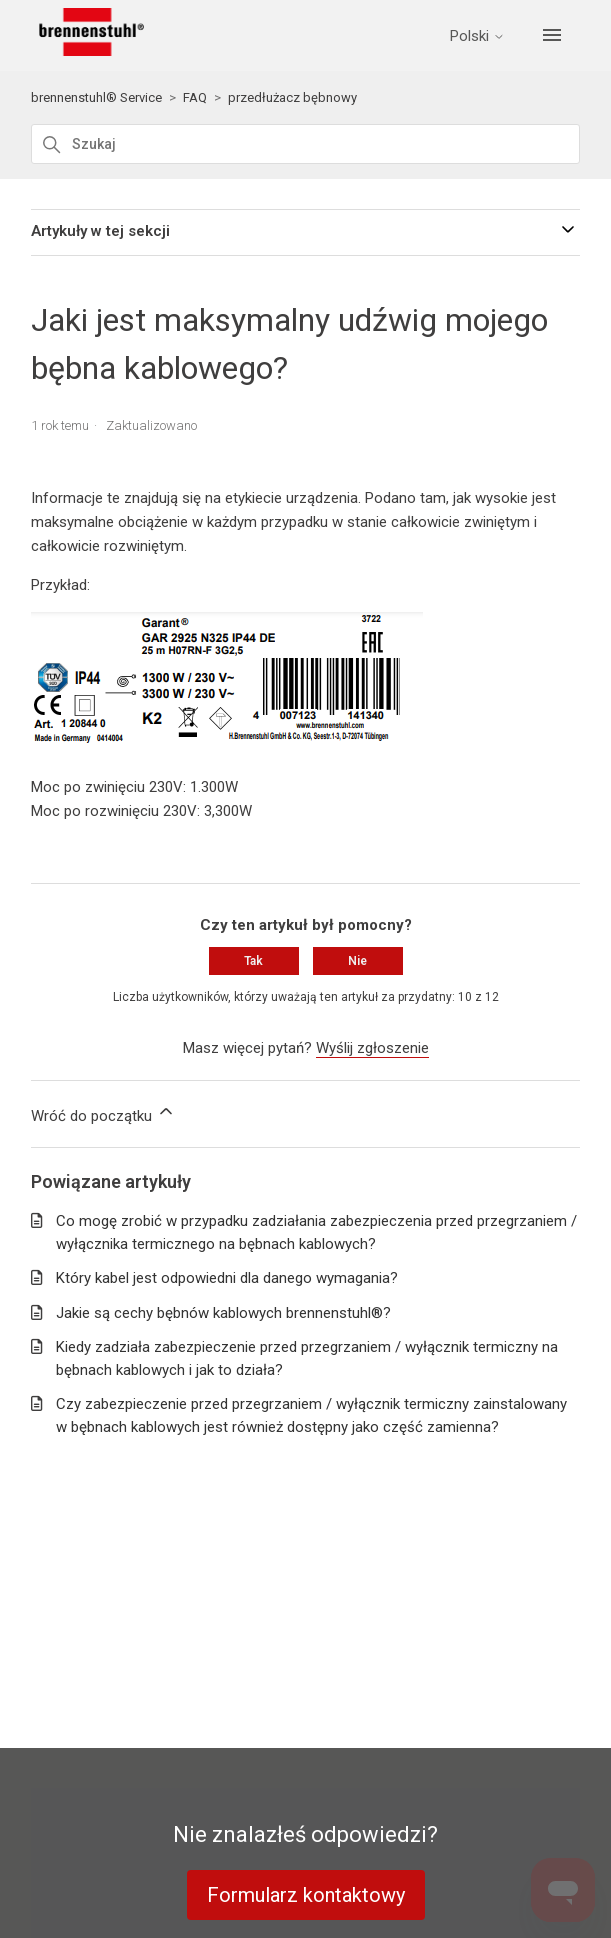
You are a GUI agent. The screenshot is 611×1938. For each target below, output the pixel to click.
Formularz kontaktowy (306, 1895)
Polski (477, 36)
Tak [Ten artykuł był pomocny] (253, 961)
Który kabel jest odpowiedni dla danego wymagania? (227, 1278)
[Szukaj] (306, 144)
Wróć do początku (103, 1113)
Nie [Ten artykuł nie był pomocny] (357, 961)
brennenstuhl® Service (96, 97)
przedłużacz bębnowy (292, 97)
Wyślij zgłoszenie (372, 1048)
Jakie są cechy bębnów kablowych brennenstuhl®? (223, 1313)
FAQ (195, 97)
